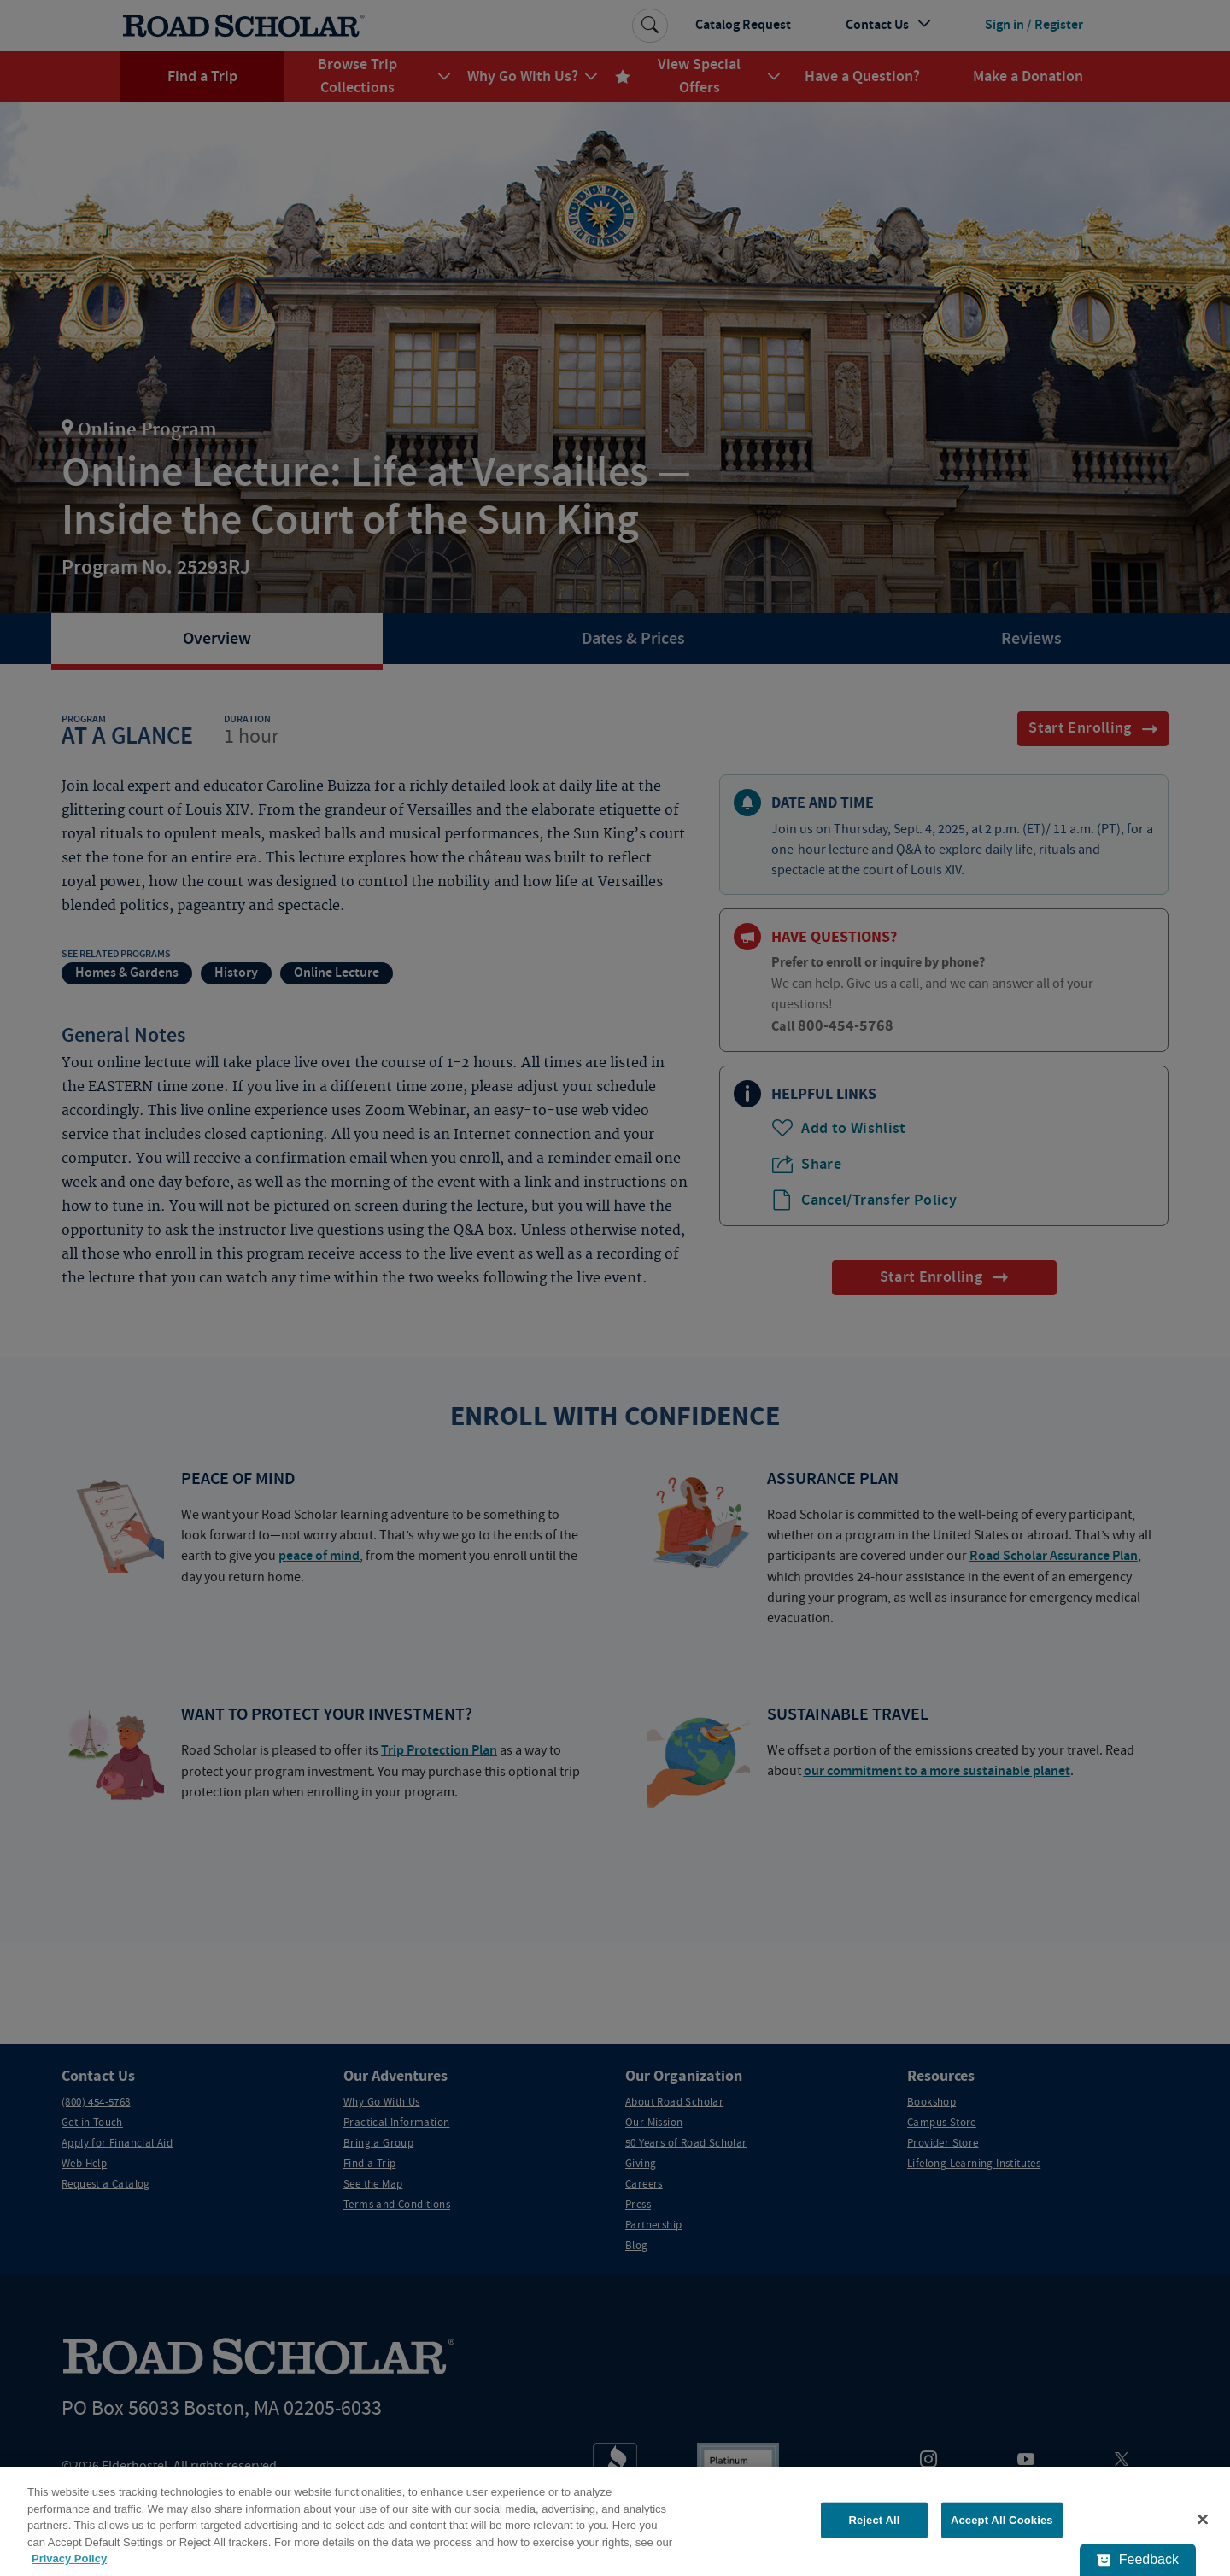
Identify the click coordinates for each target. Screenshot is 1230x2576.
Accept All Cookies (1002, 2520)
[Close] (1202, 2519)
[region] (615, 2521)
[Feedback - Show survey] (1138, 2560)
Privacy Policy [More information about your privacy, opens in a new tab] (69, 2558)
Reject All (873, 2520)
